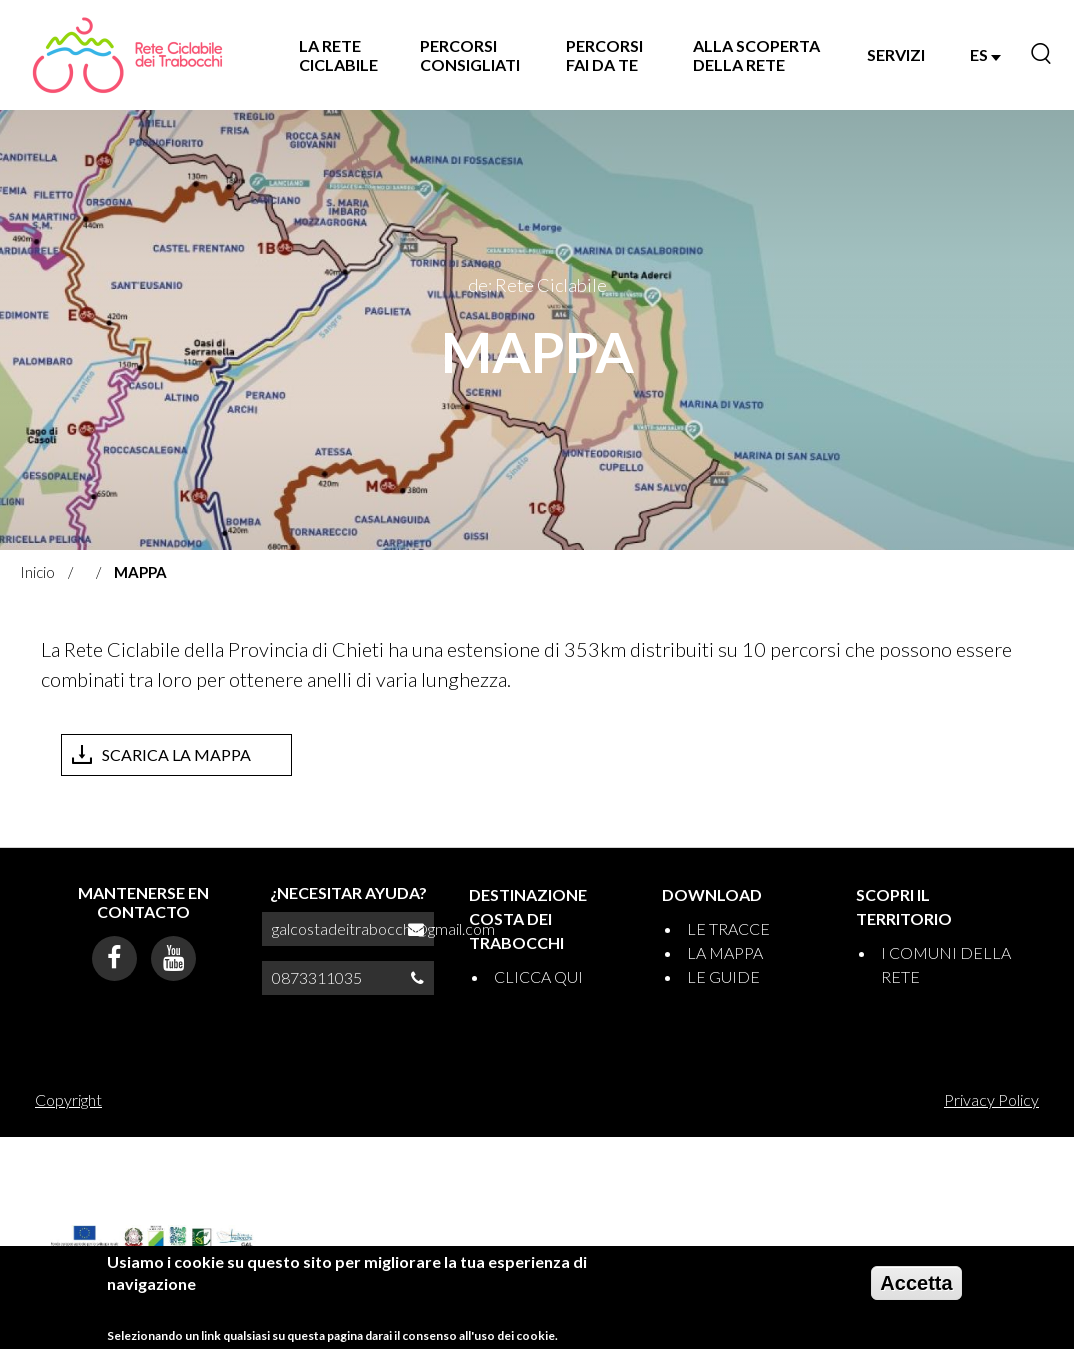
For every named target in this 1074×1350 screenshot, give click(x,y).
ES (985, 54)
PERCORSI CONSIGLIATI (470, 55)
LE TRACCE (728, 928)
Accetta (916, 1291)
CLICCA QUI (538, 976)
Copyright (68, 1099)
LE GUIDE (723, 976)
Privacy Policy (991, 1099)
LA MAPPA (725, 952)
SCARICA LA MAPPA (176, 754)
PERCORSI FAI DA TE (604, 55)
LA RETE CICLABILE (338, 55)
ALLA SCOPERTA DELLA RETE (756, 55)
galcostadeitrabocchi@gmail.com (383, 928)
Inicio (37, 572)
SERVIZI (896, 54)
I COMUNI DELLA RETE (946, 964)
